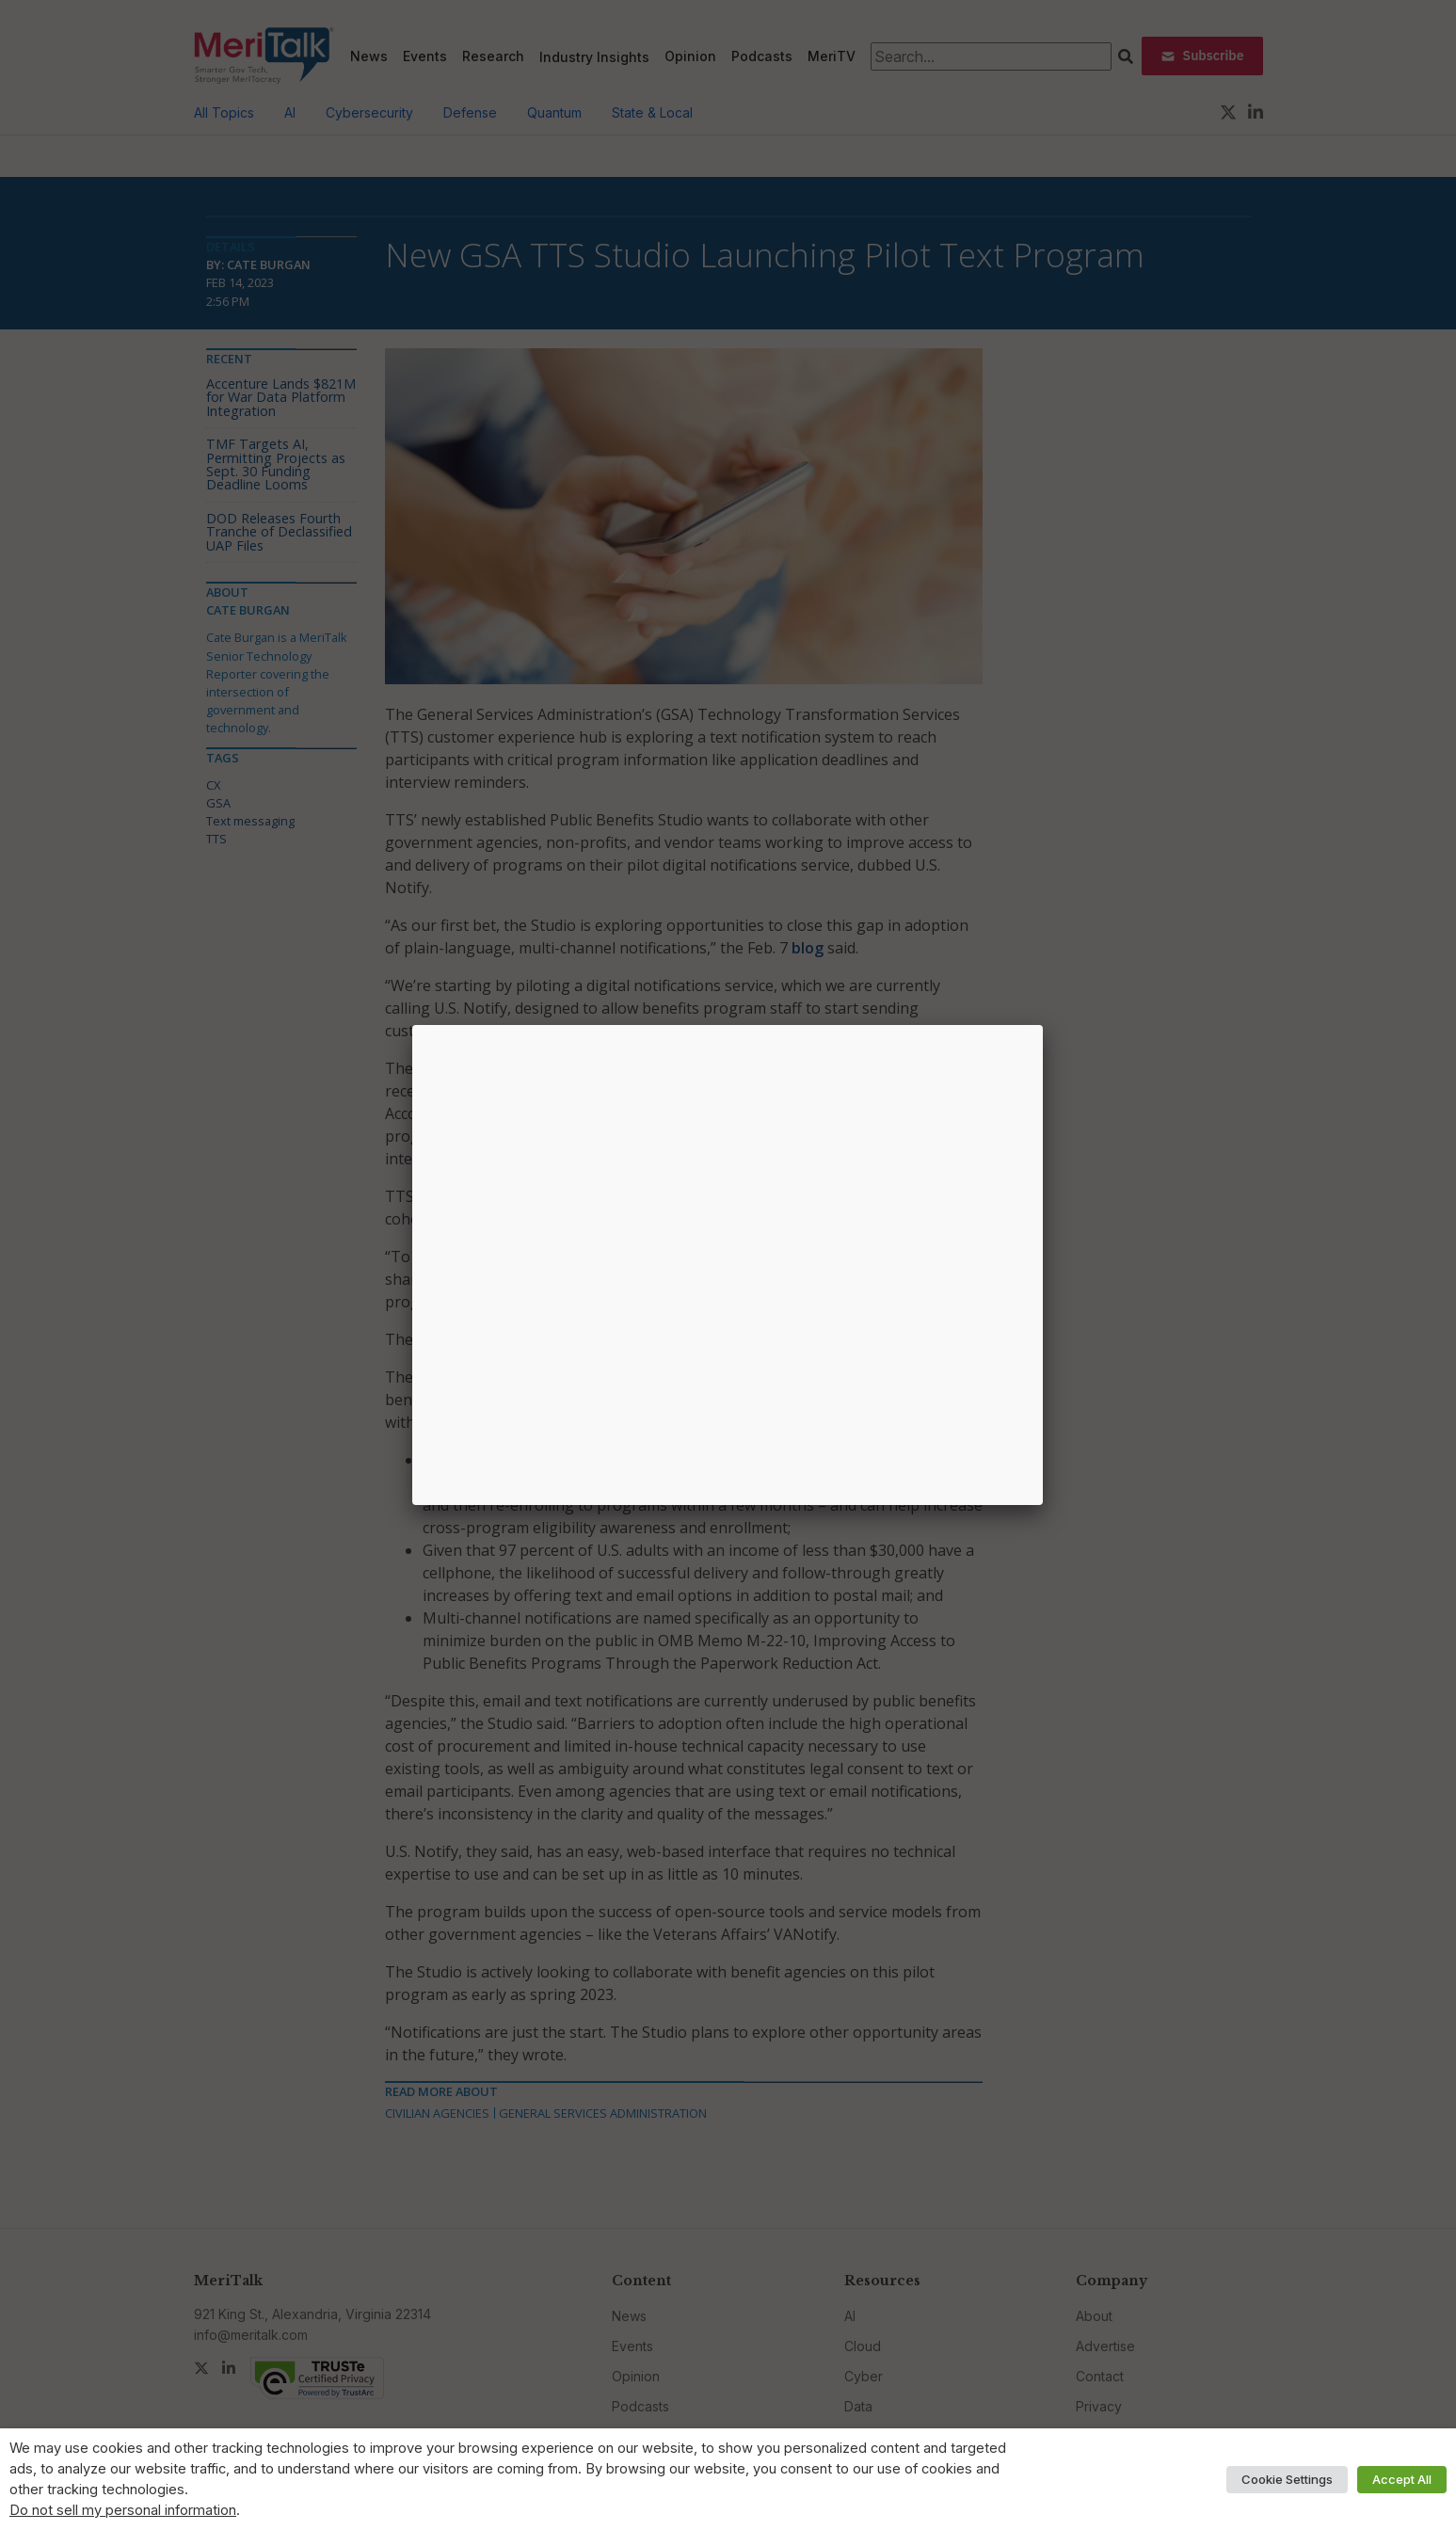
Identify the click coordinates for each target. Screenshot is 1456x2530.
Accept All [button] (1402, 2479)
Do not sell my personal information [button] (122, 2510)
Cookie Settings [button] (1287, 2479)
